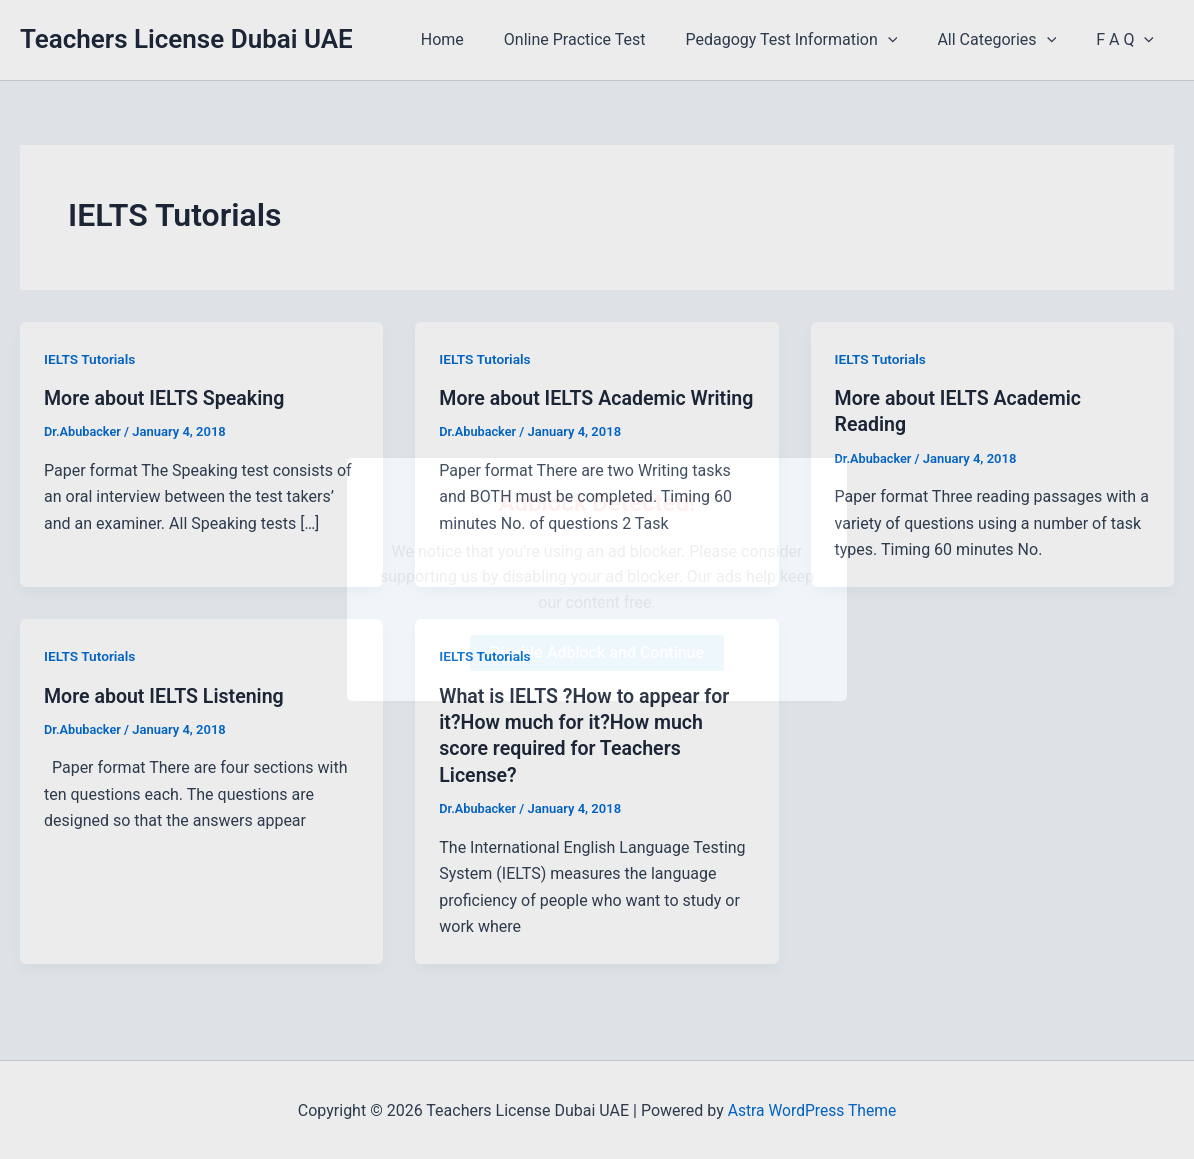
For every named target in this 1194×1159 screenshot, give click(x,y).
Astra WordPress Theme (812, 1108)
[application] (908, 40)
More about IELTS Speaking (167, 398)
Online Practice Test (603, 39)
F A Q (1129, 40)
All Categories (1008, 40)
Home (478, 39)
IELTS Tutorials (90, 359)
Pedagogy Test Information (811, 40)
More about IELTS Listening (166, 695)
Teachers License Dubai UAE (186, 39)
